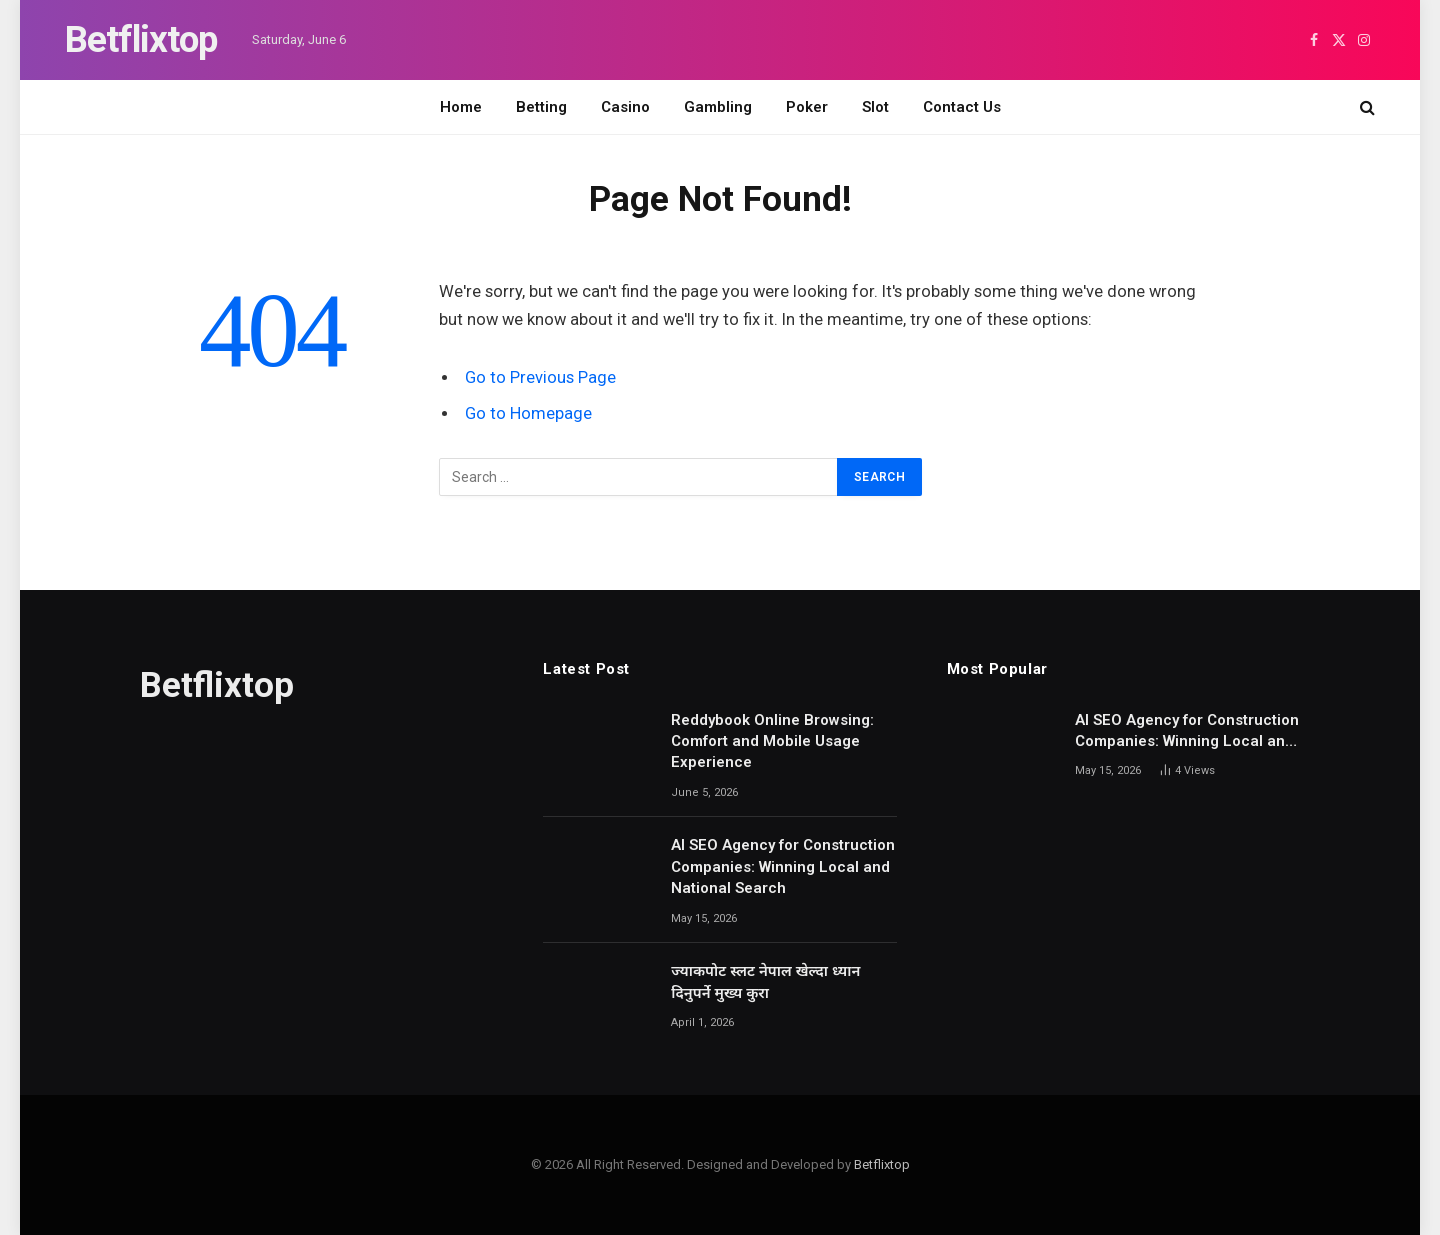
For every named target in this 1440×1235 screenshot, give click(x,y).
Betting (541, 107)
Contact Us (962, 107)
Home (461, 107)
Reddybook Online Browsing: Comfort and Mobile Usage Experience (772, 741)
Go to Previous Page (540, 377)
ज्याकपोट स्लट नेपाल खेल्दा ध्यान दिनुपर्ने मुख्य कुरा (765, 981)
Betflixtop (882, 1164)
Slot (875, 107)
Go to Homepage (528, 413)
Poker (807, 107)
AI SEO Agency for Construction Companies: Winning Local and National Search (783, 866)
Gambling (718, 107)
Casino (625, 107)
